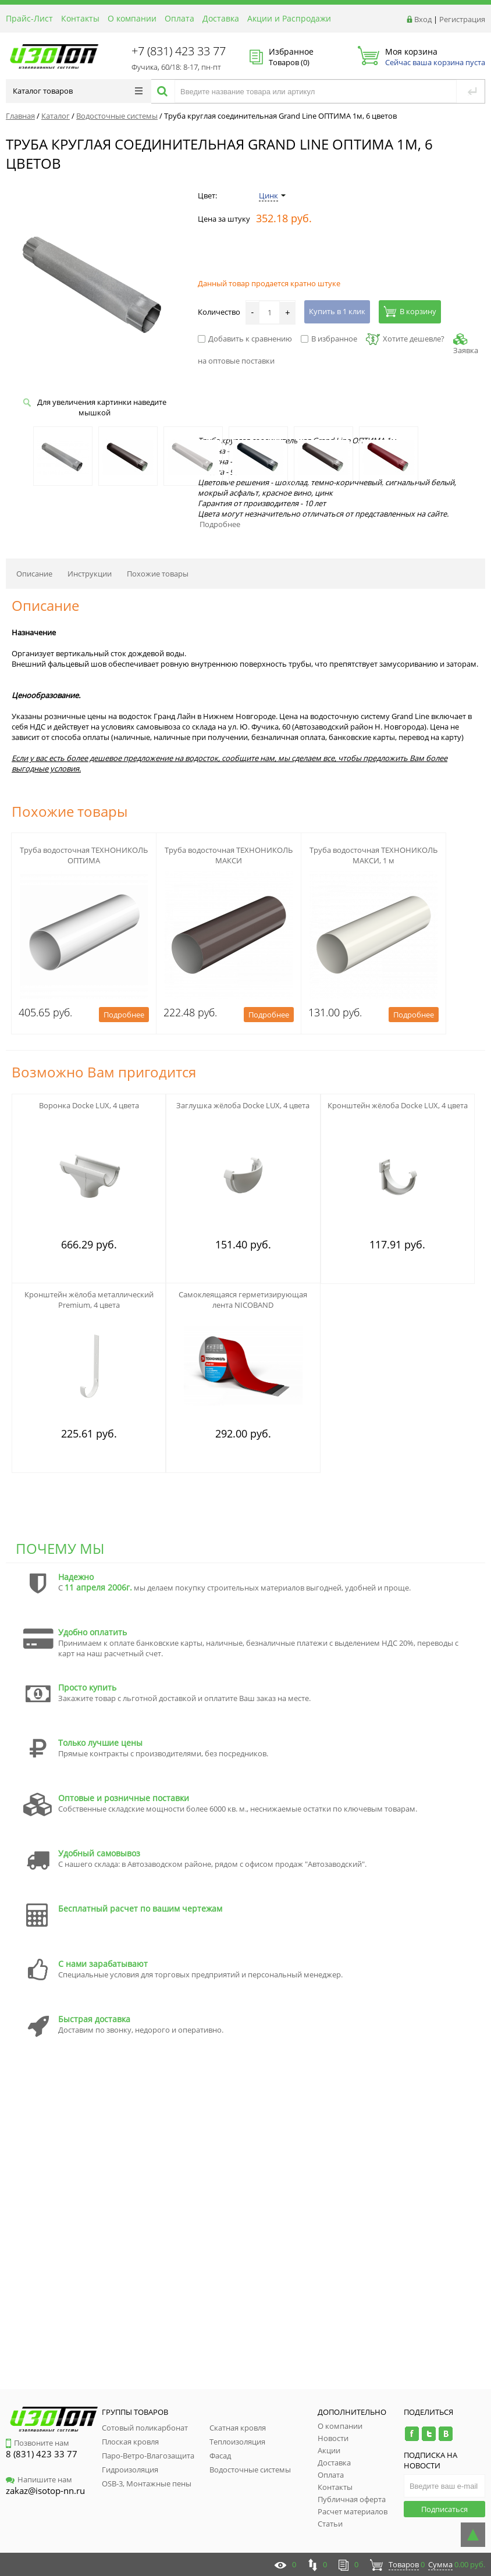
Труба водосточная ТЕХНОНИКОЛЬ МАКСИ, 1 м (373, 855)
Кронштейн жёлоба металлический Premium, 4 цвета (89, 1299)
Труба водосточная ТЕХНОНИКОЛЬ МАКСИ (229, 855)
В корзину (409, 311)
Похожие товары (157, 573)
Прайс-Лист (29, 18)
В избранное (329, 338)
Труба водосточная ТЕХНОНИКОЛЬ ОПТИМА (84, 855)
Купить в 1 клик (337, 311)
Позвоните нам (37, 2443)
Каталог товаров (78, 91)
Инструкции (89, 573)
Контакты (80, 18)
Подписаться (444, 2509)
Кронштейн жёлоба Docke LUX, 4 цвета (398, 1105)
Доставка (220, 18)
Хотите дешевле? (405, 338)
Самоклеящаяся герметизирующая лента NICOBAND (243, 1299)
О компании (132, 18)
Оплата (179, 18)
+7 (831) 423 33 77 (178, 51)
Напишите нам (39, 2479)
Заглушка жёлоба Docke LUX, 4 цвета (242, 1105)
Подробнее (220, 524)
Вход (423, 19)
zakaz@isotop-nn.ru (45, 2490)
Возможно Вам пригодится (104, 1071)
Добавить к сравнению (245, 338)
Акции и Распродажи (289, 18)
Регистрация (462, 19)
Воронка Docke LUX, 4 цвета (89, 1105)
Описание (34, 573)
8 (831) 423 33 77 (41, 2454)
